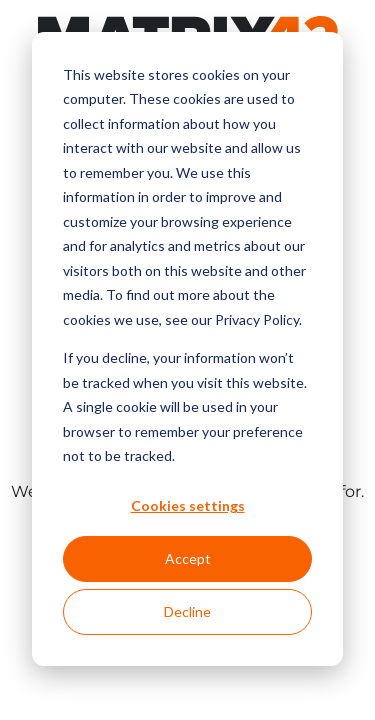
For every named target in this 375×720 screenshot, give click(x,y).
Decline (187, 611)
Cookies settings (188, 505)
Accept (188, 558)
